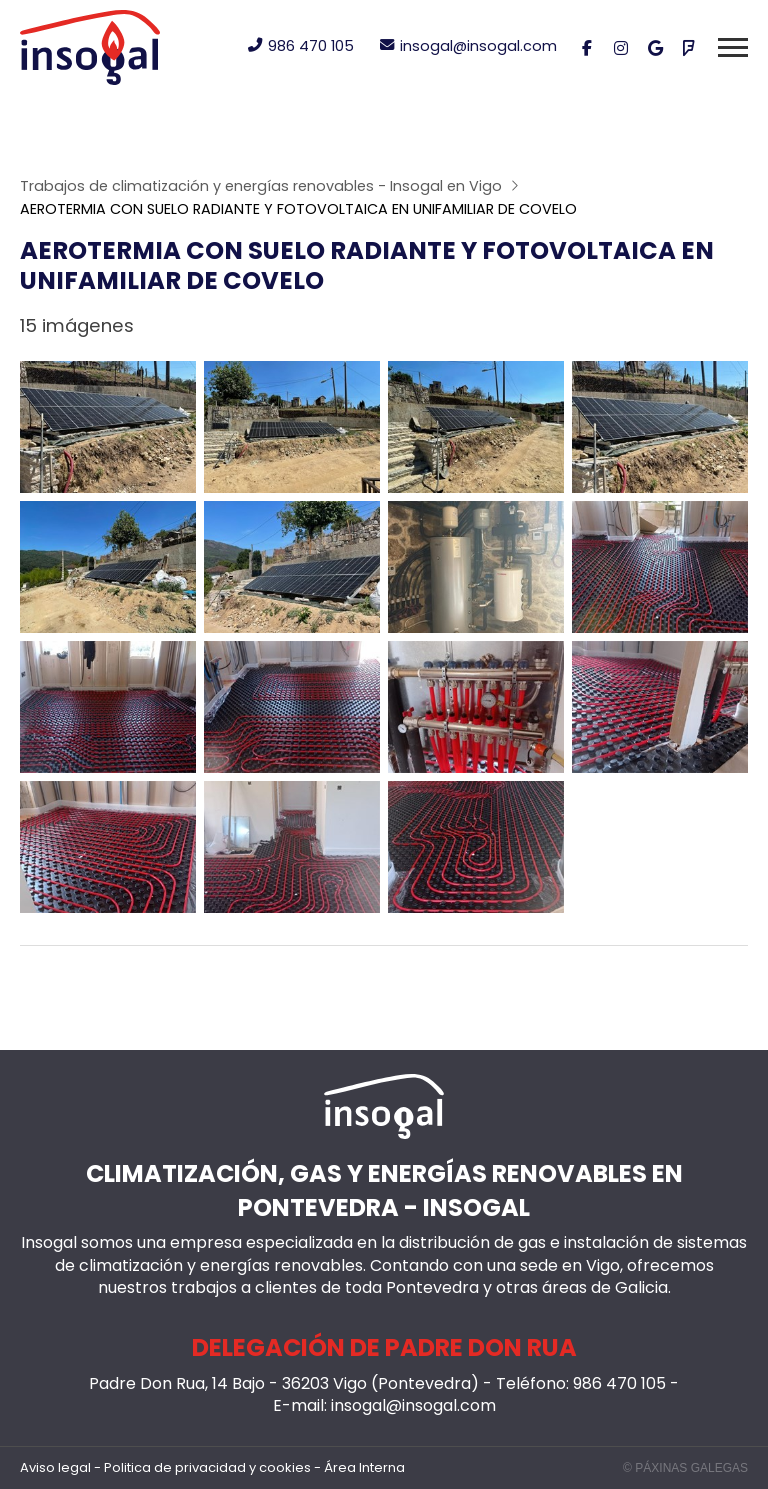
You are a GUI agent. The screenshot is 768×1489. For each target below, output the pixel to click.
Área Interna (364, 1468)
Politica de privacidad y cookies (207, 1468)
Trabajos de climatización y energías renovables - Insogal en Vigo (261, 186)
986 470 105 (619, 1384)
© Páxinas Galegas (685, 1468)
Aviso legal (55, 1468)
